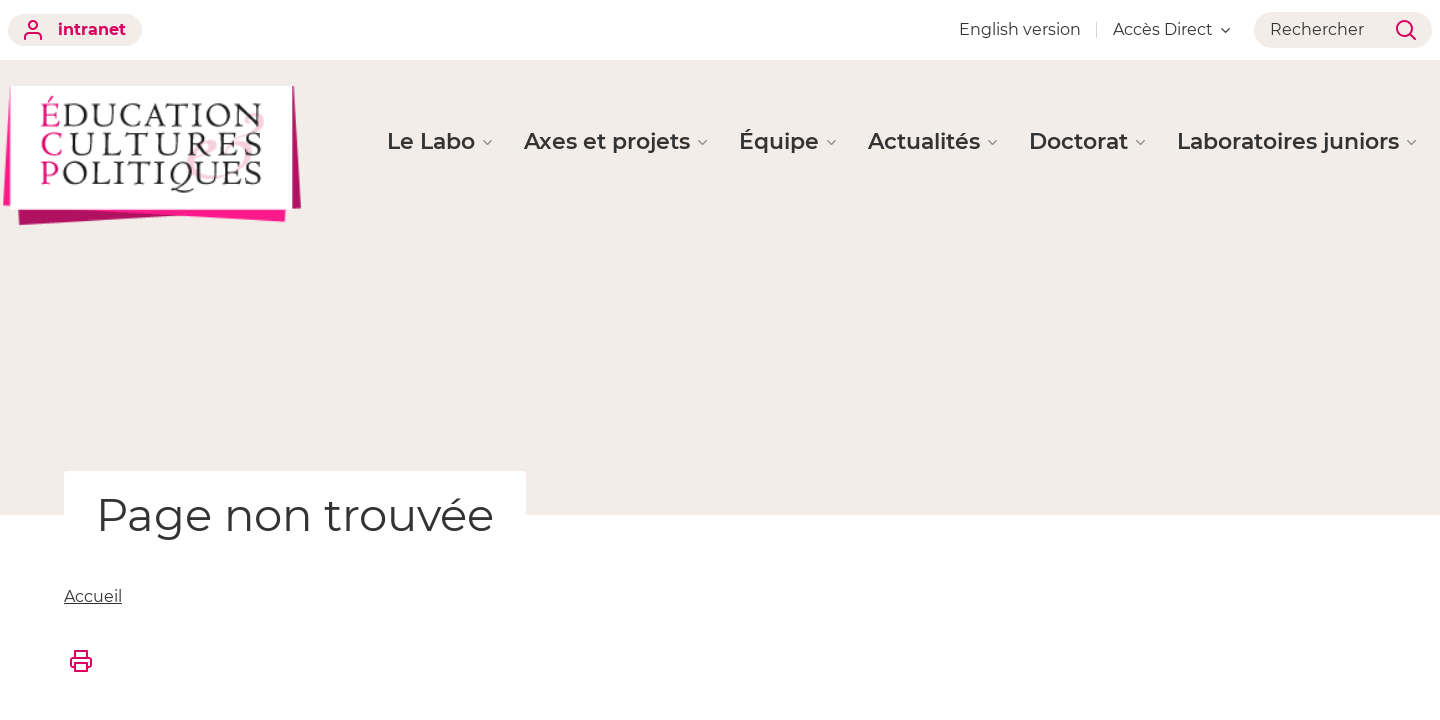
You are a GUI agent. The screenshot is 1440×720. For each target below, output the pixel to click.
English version (1020, 29)
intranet (75, 30)
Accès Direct (1171, 29)
